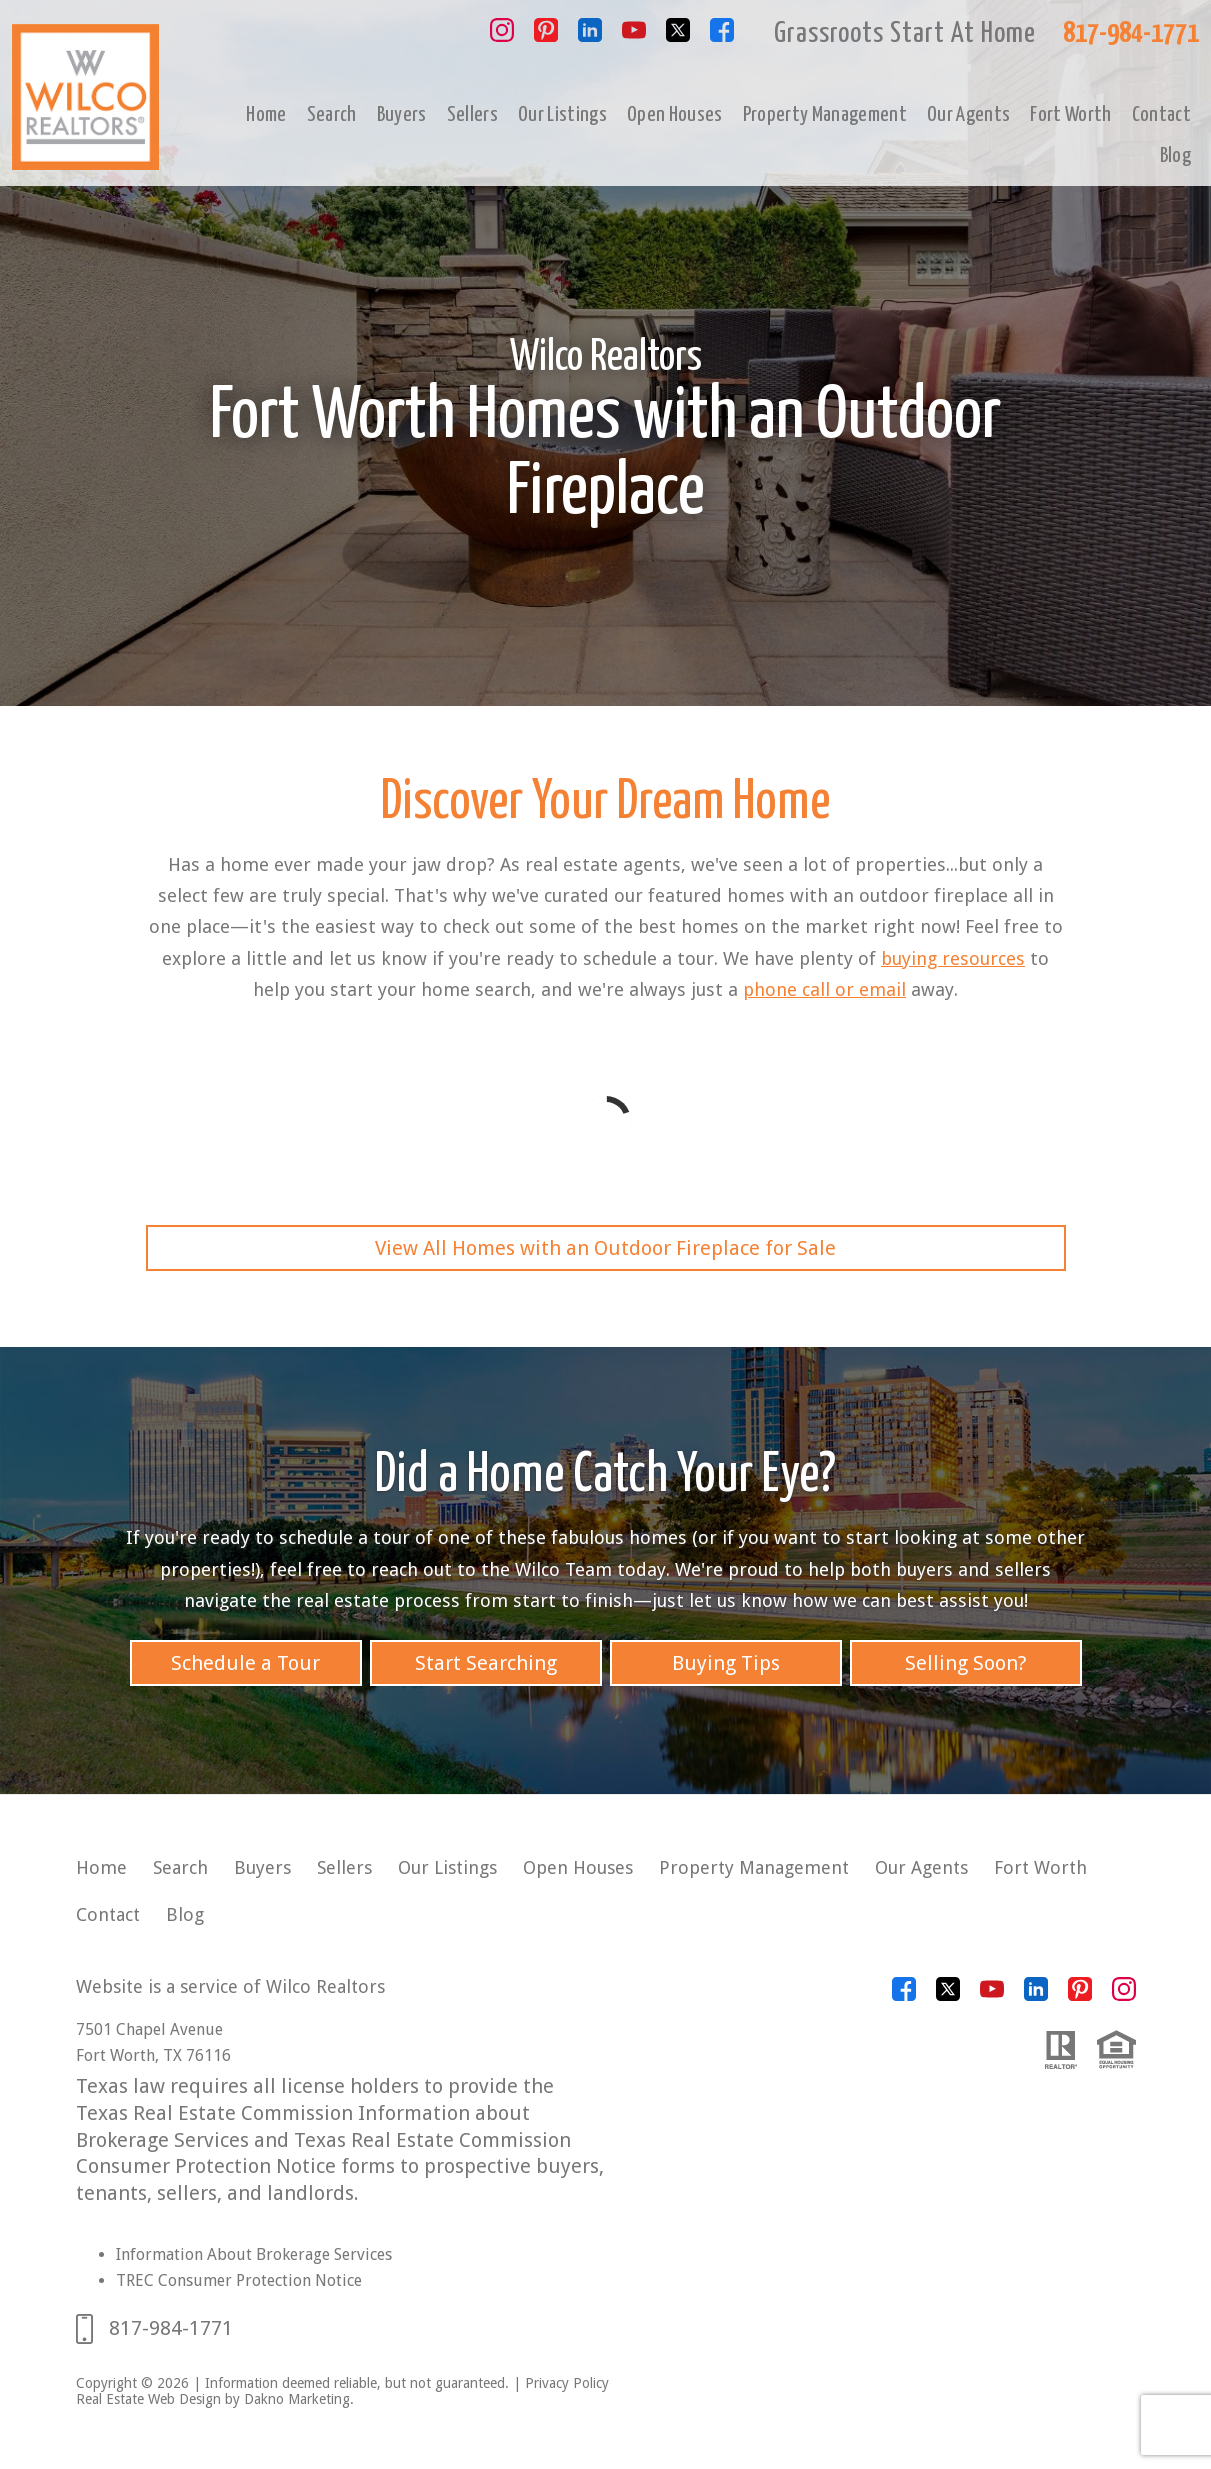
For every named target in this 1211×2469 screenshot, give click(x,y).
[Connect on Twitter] (678, 36)
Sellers (472, 115)
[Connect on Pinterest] (546, 36)
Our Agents (968, 115)
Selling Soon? (966, 1663)
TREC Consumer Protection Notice (239, 2280)
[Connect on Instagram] (502, 36)
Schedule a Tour (245, 1663)
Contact (1161, 115)
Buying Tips (726, 1663)
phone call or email (824, 989)
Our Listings (562, 115)
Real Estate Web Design (148, 2399)
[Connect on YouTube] (634, 36)
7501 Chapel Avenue (149, 2029)
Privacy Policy (567, 2383)
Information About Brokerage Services (254, 2254)
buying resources (953, 958)
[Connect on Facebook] (722, 36)
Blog (1175, 156)
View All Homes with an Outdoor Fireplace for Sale (605, 1248)
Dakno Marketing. (299, 2399)
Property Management (825, 115)
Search (332, 115)
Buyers (402, 115)
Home (266, 115)
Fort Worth (1070, 115)
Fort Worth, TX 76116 (153, 2055)
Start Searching (486, 1663)
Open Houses (675, 115)
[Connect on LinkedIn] (590, 36)
